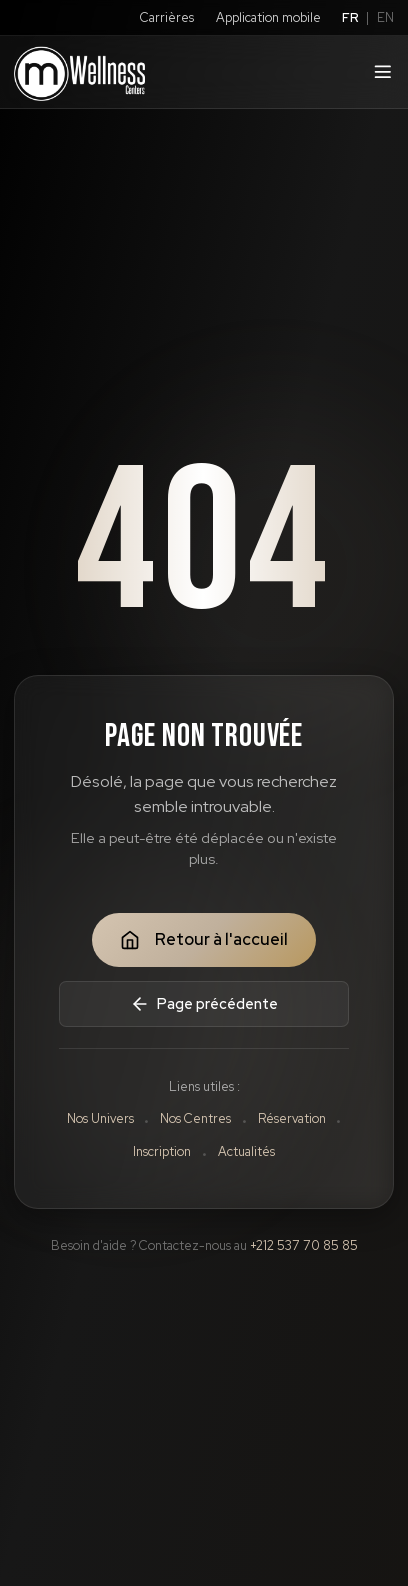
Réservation (292, 1118)
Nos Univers (100, 1118)
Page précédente (204, 1004)
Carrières (167, 17)
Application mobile (268, 17)
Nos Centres (195, 1118)
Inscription (162, 1151)
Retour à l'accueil (203, 939)
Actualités (246, 1151)
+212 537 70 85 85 (304, 1245)
